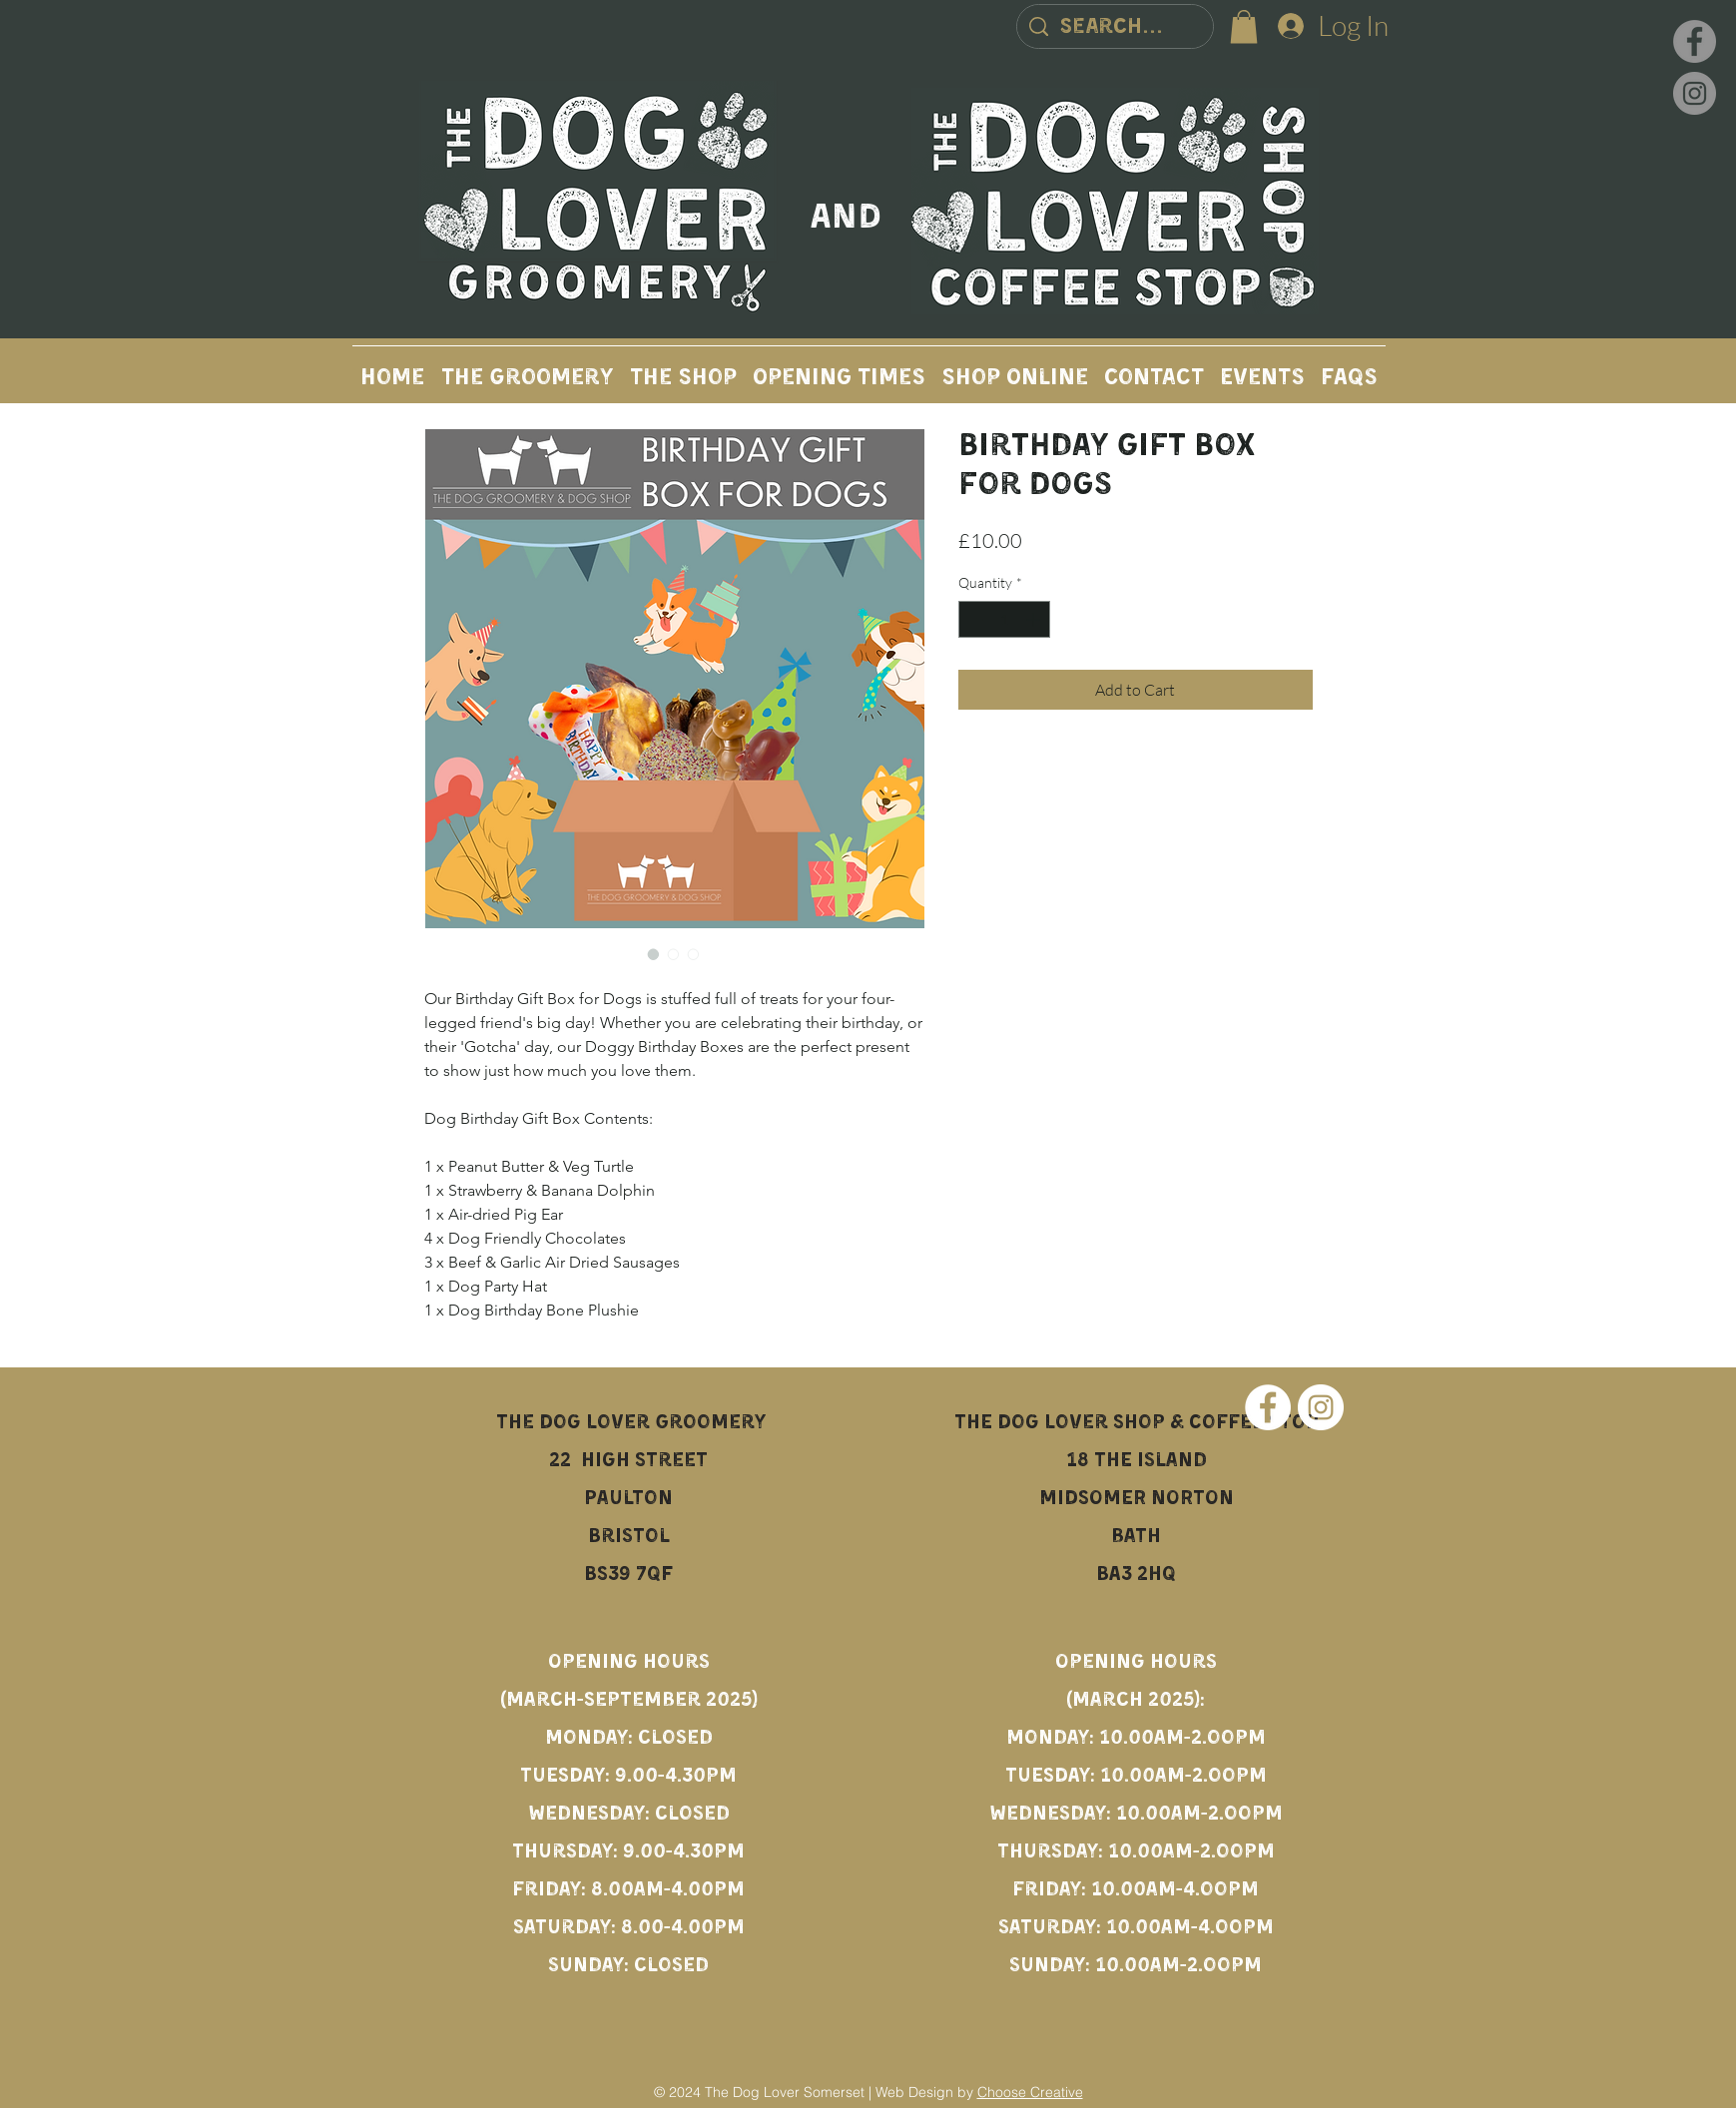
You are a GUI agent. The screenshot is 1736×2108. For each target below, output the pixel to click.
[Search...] (1115, 28)
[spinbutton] (1004, 619)
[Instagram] (1694, 93)
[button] (1244, 26)
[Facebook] (1694, 41)
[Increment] (1034, 619)
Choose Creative (1030, 2092)
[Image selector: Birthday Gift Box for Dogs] (654, 954)
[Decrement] (973, 619)
